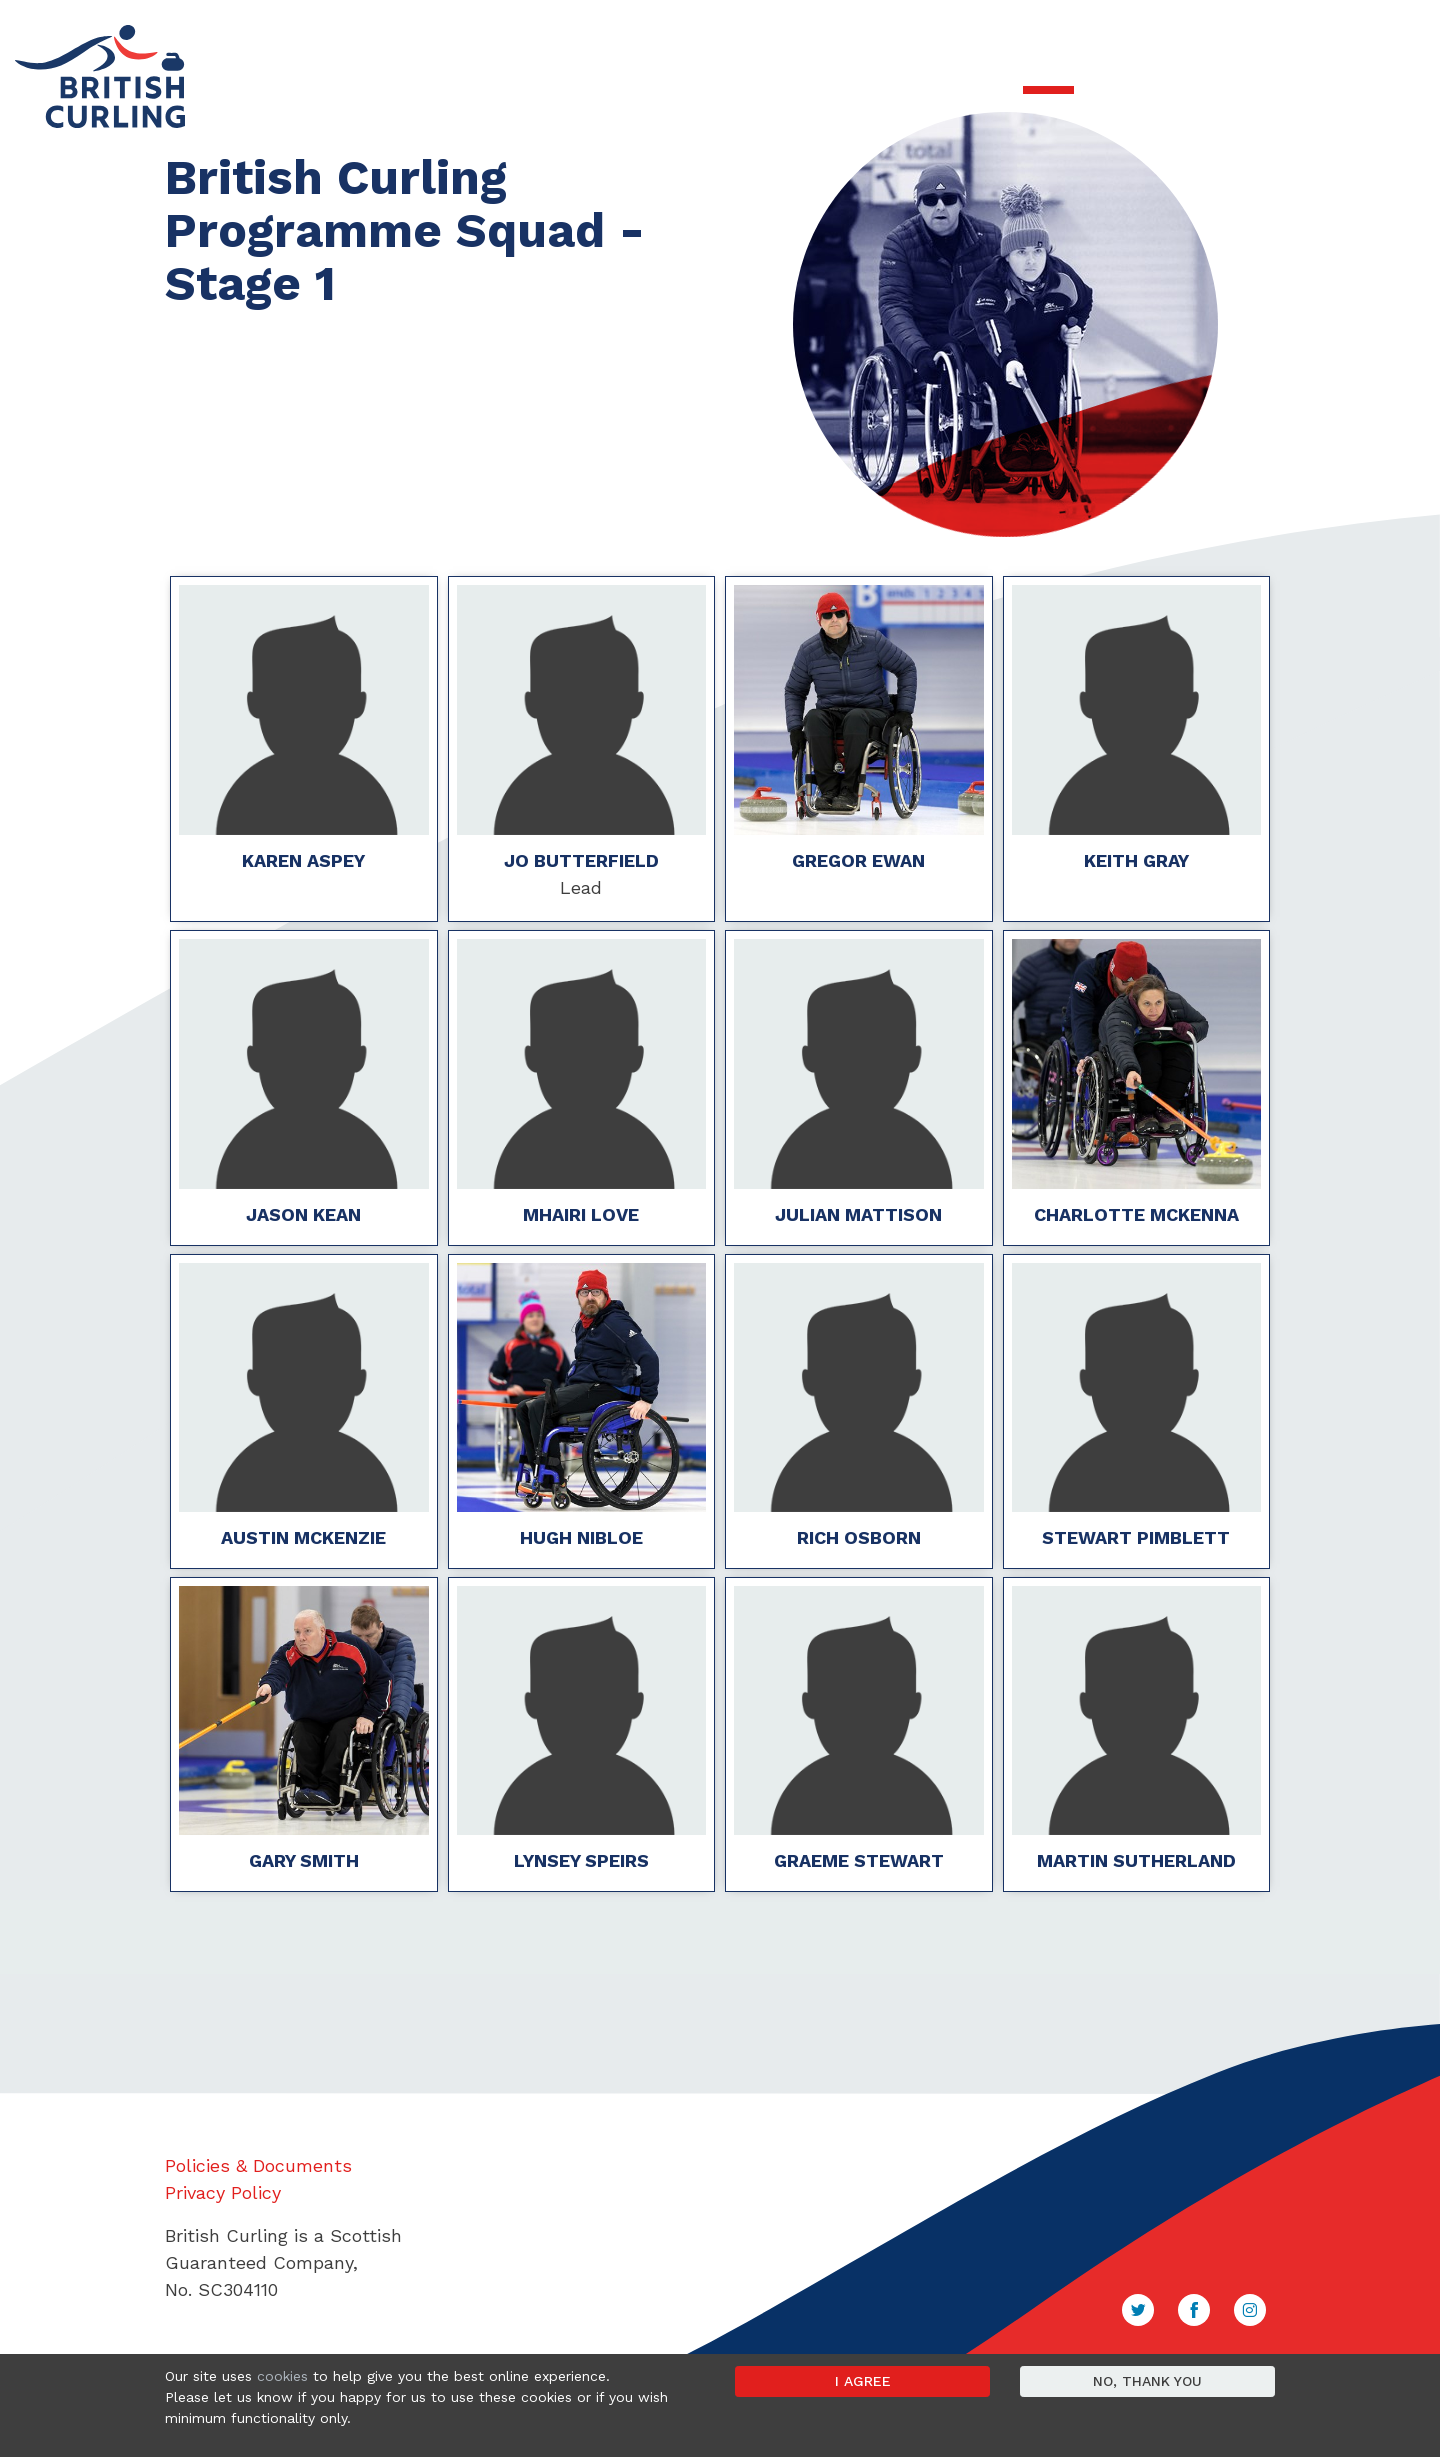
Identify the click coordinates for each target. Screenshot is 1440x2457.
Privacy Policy (223, 2192)
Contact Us (1323, 31)
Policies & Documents (258, 2165)
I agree (863, 2381)
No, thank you (1147, 2381)
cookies (282, 2376)
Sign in (1395, 31)
